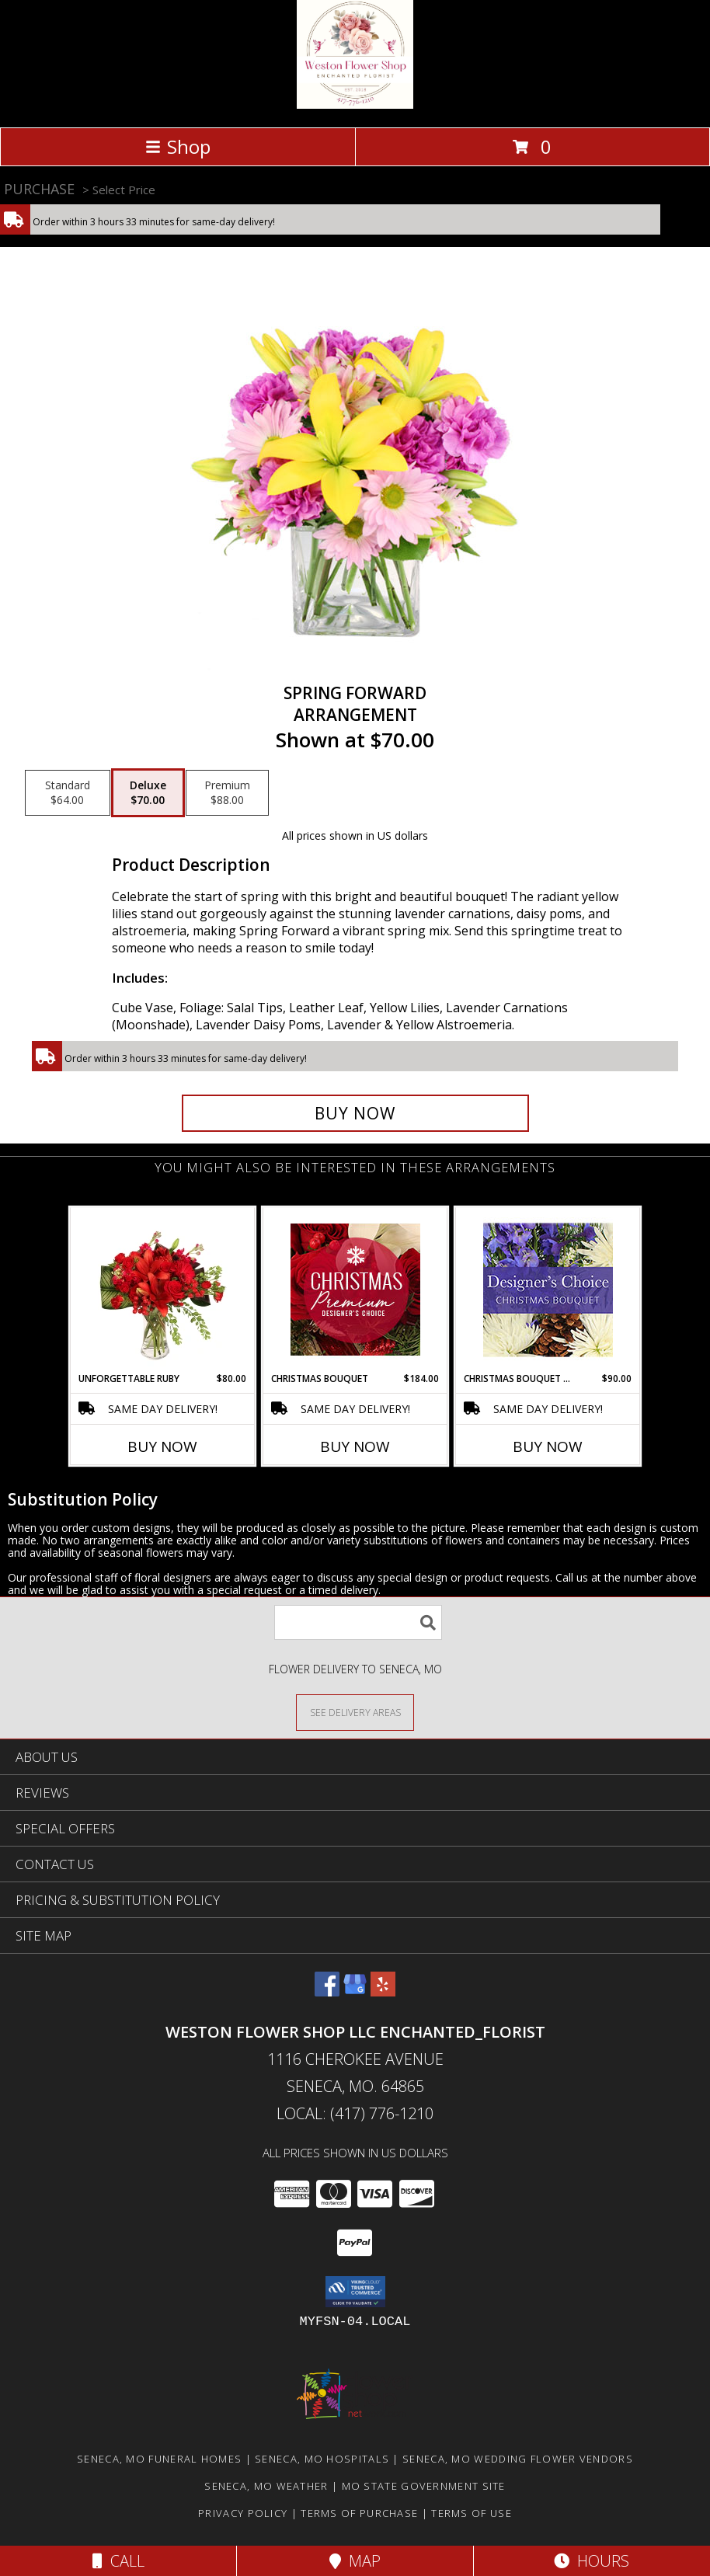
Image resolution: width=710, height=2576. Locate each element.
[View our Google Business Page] (355, 1991)
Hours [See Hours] (591, 2560)
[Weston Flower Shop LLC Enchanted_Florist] (354, 104)
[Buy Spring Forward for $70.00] (355, 1113)
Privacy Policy (242, 2513)
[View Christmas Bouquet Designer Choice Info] (548, 1290)
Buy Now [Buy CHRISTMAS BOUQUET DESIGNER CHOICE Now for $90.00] (548, 1446)
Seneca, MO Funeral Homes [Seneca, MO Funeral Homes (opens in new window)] (159, 2459)
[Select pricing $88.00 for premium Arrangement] (227, 793)
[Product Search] (358, 1622)
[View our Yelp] (383, 1991)
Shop (178, 146)
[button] (355, 2291)
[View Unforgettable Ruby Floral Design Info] (163, 1289)
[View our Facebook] (327, 1991)
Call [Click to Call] (118, 2560)
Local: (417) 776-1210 (355, 2113)
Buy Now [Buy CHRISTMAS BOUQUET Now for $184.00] (355, 1446)
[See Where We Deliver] (355, 1711)
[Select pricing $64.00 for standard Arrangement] (68, 793)
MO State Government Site (424, 2486)
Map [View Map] (355, 2560)
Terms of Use (471, 2513)
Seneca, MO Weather (266, 2486)
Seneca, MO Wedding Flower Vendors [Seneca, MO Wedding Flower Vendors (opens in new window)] (517, 2459)
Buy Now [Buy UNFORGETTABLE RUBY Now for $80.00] (162, 1446)
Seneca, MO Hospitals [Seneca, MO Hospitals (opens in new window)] (322, 2459)
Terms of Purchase (359, 2513)
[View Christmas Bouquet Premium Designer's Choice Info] (355, 1289)
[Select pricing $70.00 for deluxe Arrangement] (148, 793)
